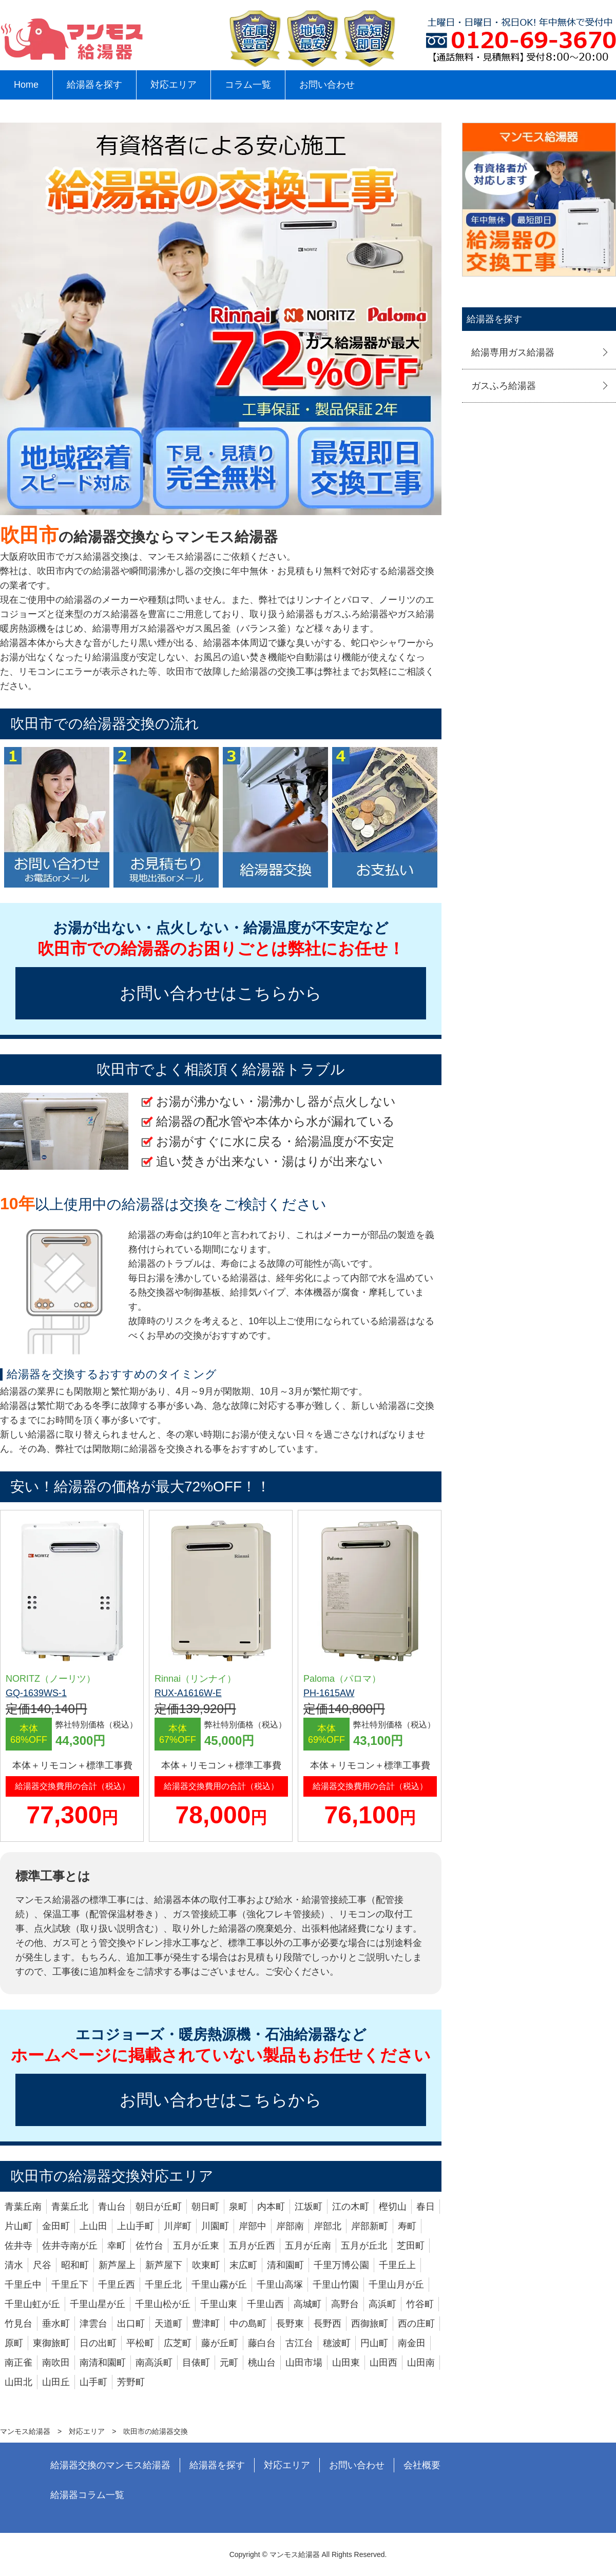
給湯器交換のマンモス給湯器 (110, 2465)
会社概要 (421, 2465)
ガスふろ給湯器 (503, 386)
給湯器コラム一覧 (87, 2495)
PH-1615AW (328, 1693)
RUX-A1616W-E (188, 1693)
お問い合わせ (327, 85)
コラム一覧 (248, 85)
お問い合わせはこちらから (221, 993)
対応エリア (173, 85)
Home (26, 85)
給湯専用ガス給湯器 (512, 352)
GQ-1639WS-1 (36, 1693)
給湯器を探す (94, 85)
